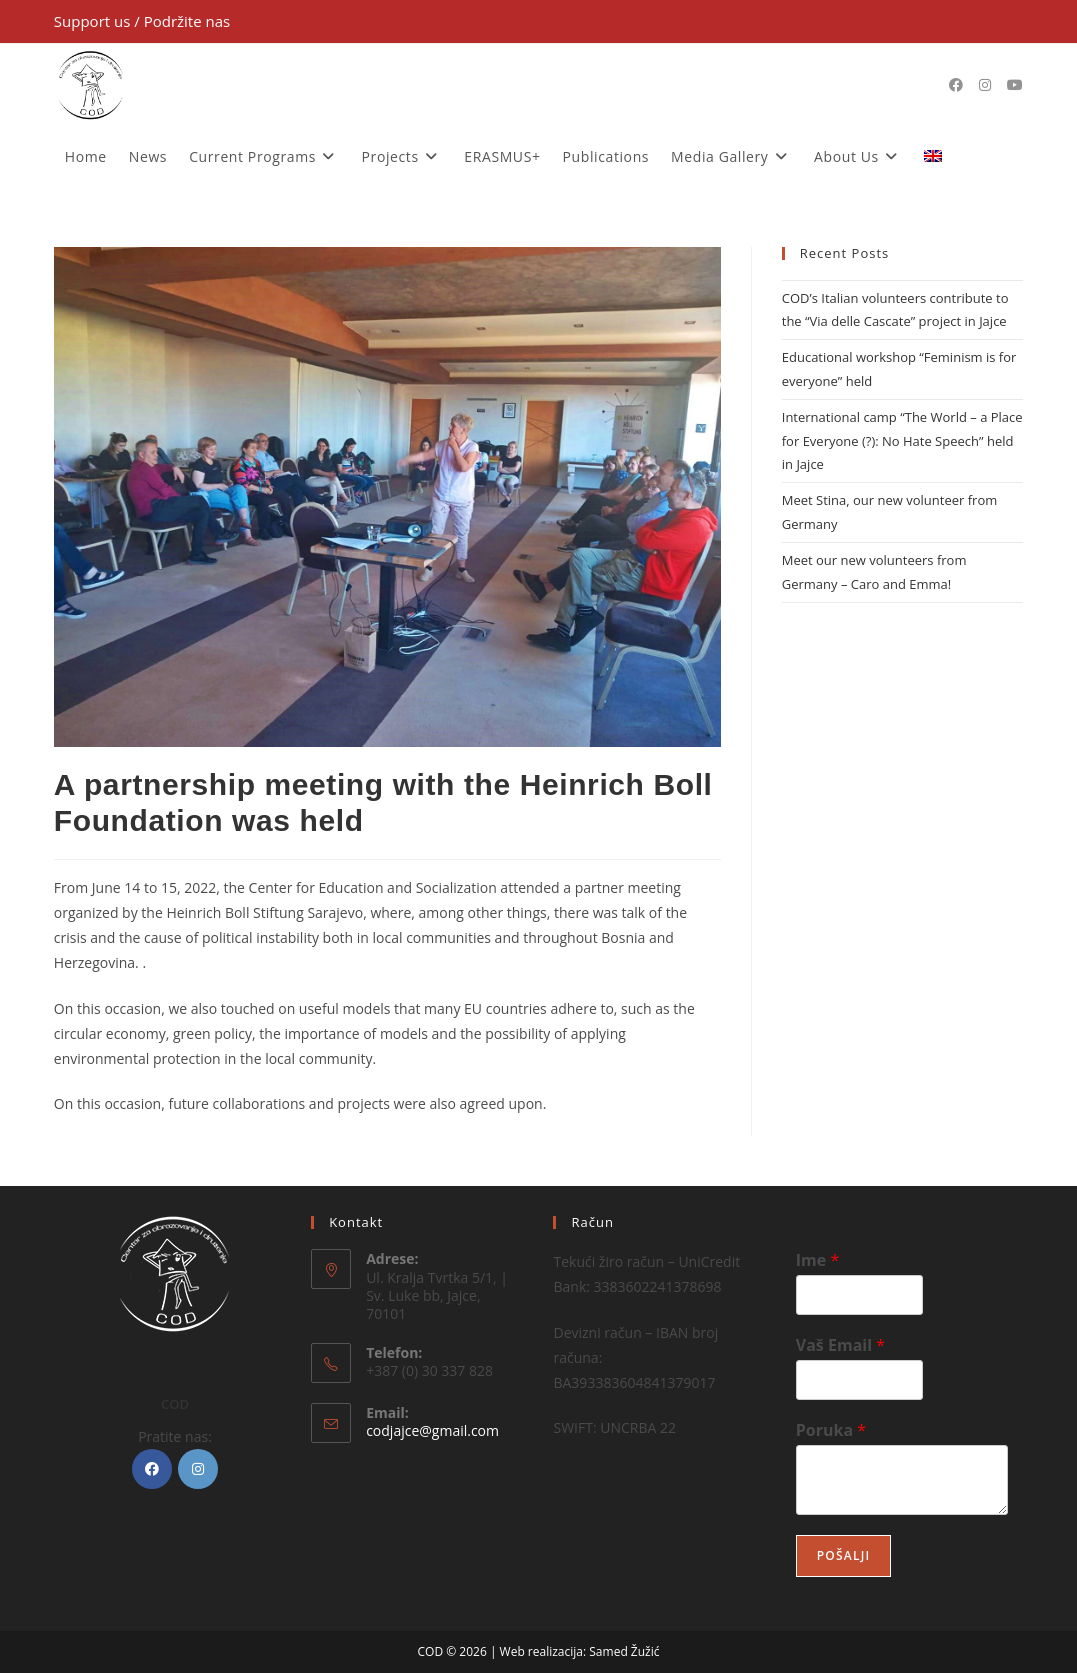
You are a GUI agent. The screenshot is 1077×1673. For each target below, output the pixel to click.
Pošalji (844, 1555)
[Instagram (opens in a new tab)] (985, 85)
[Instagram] (198, 1469)
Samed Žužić (624, 1651)
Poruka (831, 1430)
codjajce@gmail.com (432, 1430)
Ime (817, 1260)
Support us (94, 21)
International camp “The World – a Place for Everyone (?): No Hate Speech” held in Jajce (902, 440)
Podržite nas (187, 21)
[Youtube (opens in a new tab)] (1015, 85)
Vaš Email (840, 1345)
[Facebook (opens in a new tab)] (956, 85)
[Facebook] (152, 1469)
